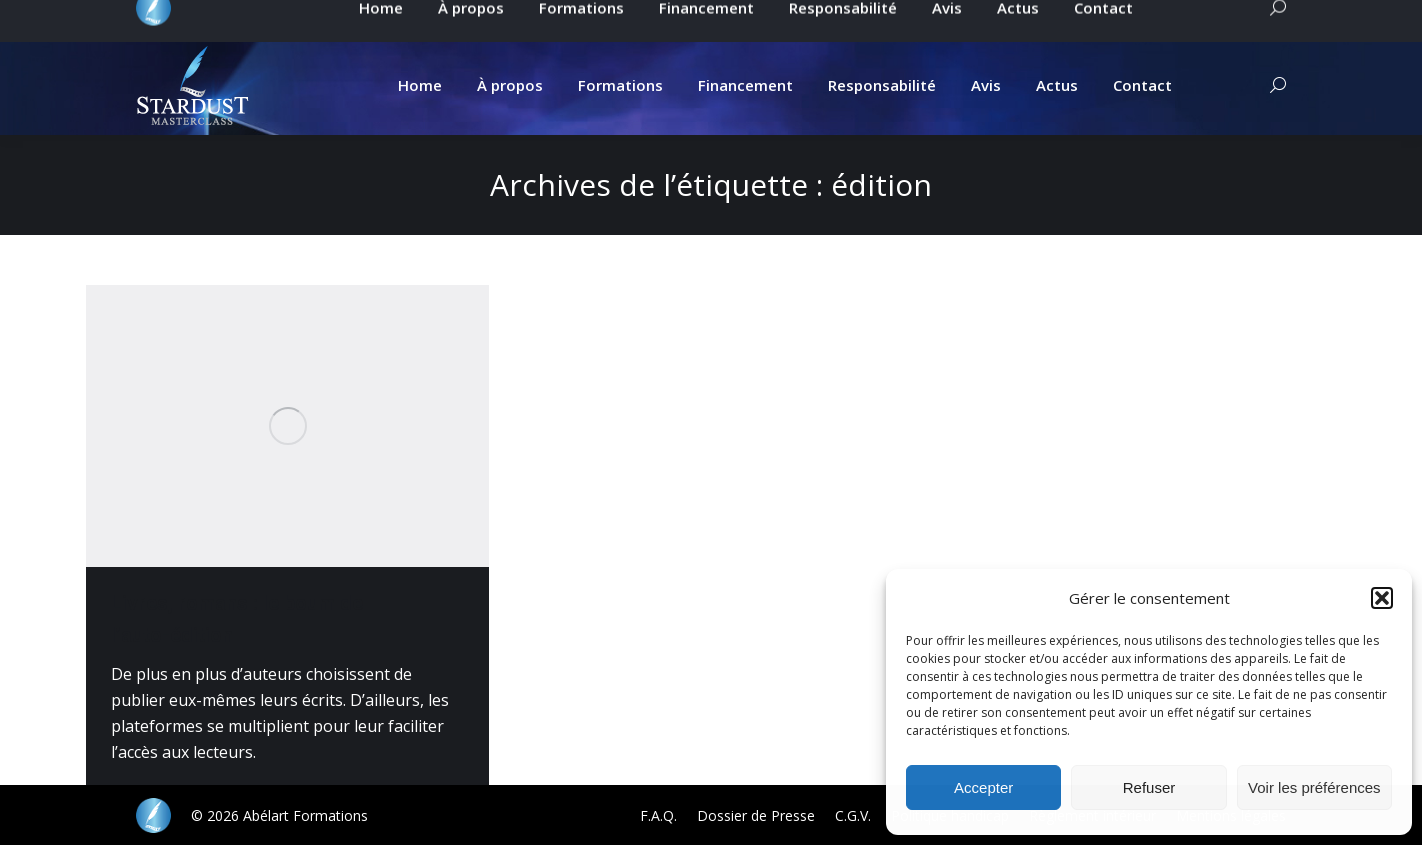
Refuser (1149, 787)
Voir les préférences (1314, 787)
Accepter (983, 787)
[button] (1382, 598)
